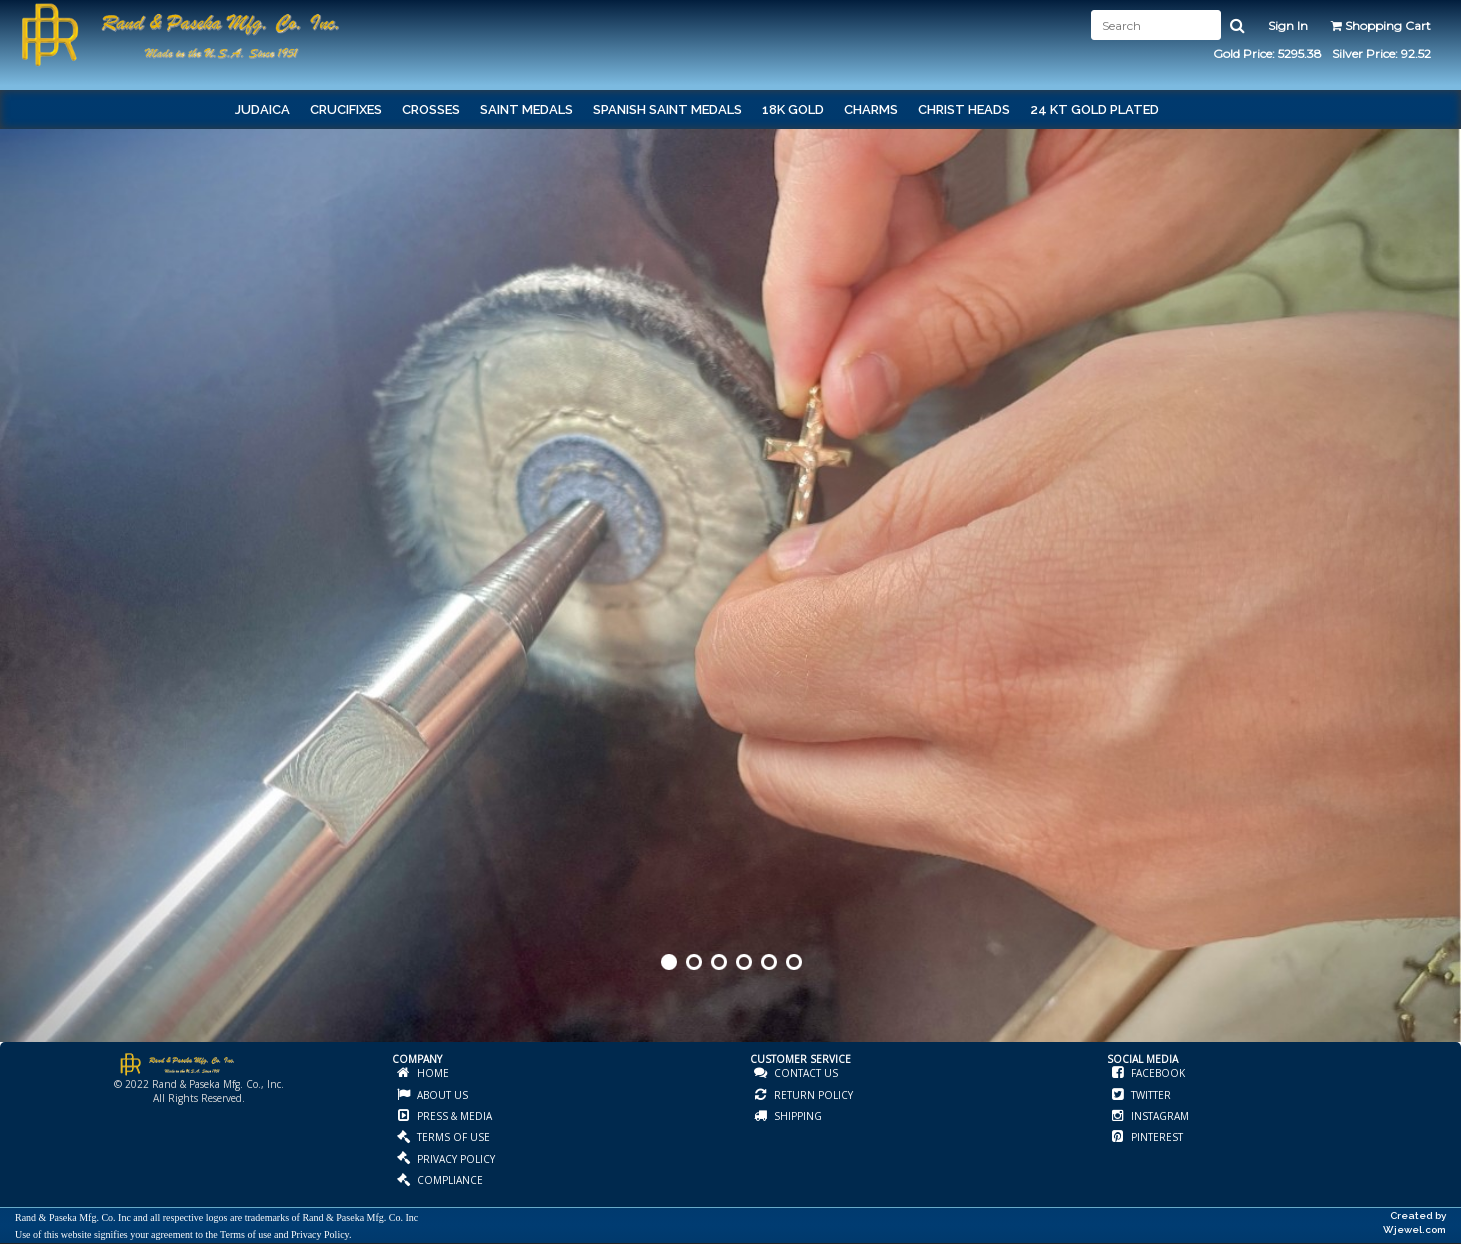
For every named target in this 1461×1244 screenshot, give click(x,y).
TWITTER (1149, 1095)
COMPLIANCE (448, 1180)
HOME (431, 1073)
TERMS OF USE (452, 1137)
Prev (17, 620)
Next (1444, 620)
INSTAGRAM (1158, 1116)
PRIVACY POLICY (454, 1159)
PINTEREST (1155, 1137)
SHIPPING (796, 1116)
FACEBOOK (1156, 1073)
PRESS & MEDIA (453, 1116)
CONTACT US (804, 1073)
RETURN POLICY (812, 1095)
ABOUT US (441, 1095)
